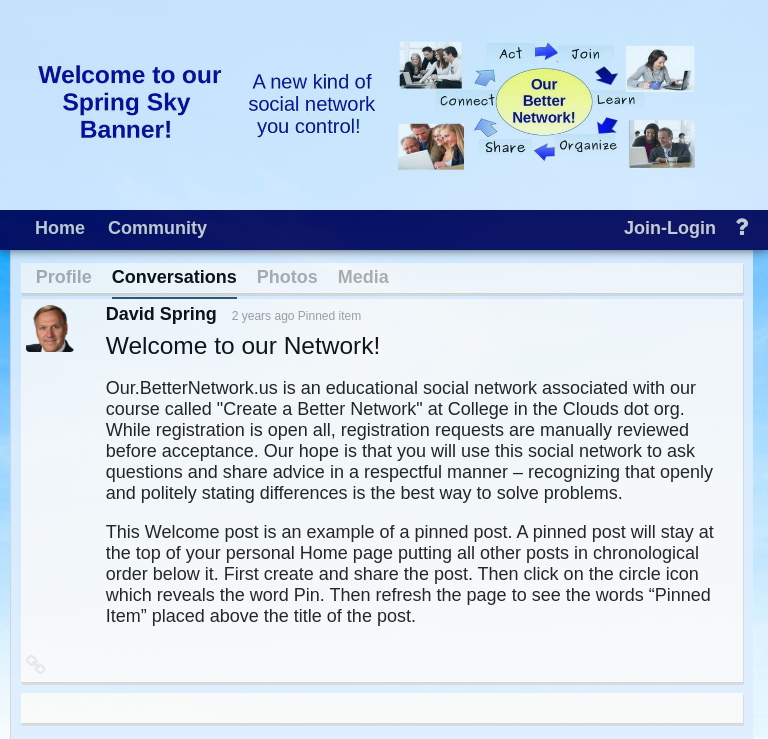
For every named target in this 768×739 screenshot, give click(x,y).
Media (363, 277)
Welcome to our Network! (243, 345)
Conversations (174, 277)
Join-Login (670, 228)
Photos (287, 277)
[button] (36, 664)
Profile (64, 277)
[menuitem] (60, 226)
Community (157, 228)
